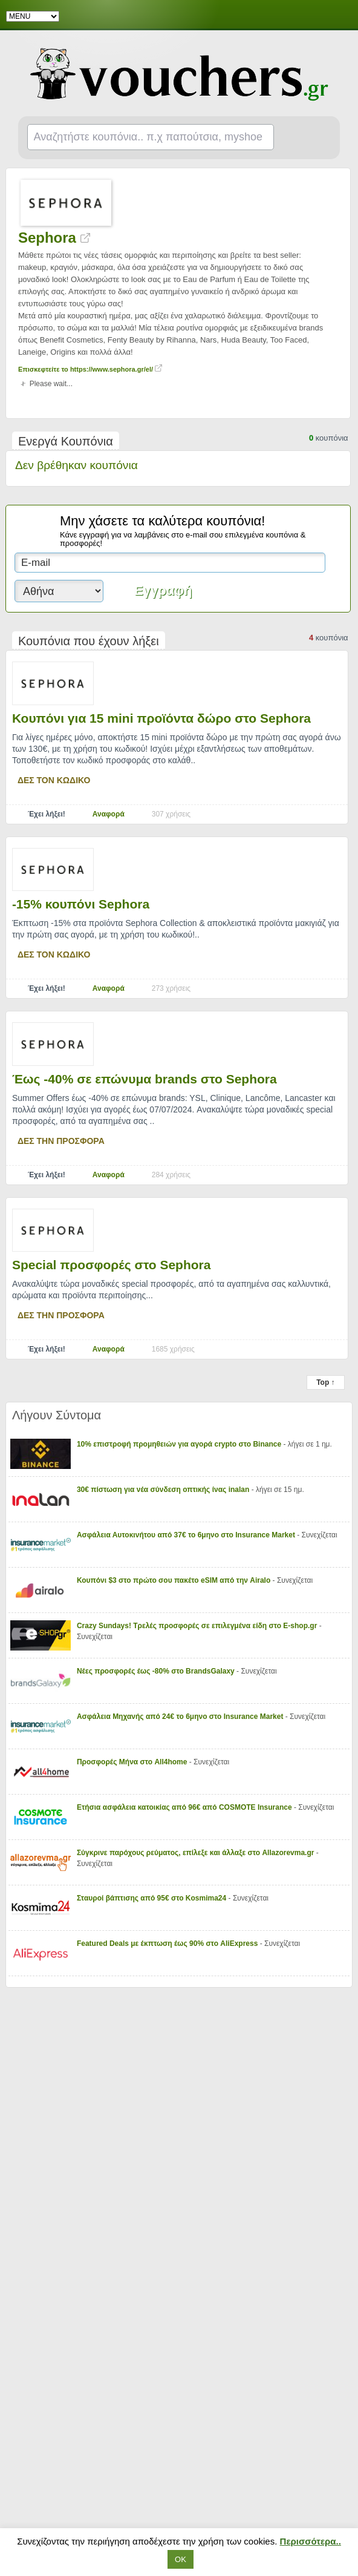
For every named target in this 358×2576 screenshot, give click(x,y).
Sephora (54, 237)
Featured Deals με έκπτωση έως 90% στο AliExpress (168, 1943)
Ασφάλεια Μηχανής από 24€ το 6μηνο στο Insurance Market (181, 1716)
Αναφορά (109, 814)
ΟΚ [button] (180, 2559)
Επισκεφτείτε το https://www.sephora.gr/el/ (90, 369)
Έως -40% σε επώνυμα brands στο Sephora (144, 1079)
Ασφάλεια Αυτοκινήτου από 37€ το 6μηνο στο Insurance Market (187, 1535)
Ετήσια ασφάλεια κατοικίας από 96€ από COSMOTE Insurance (185, 1807)
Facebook (341, 16)
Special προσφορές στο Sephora (111, 1265)
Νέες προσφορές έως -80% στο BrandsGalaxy (156, 1671)
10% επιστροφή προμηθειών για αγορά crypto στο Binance (180, 1444)
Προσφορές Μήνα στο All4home (133, 1762)
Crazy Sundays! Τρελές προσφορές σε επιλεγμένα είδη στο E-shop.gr (198, 1626)
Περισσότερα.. (310, 2541)
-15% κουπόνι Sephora (80, 904)
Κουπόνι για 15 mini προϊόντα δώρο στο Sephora (161, 718)
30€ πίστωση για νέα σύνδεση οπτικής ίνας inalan (164, 1489)
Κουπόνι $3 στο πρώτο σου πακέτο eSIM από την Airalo (175, 1580)
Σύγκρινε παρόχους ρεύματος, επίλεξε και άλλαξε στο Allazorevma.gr (196, 1852)
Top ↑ (325, 1382)
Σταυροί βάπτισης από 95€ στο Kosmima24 (153, 1898)
